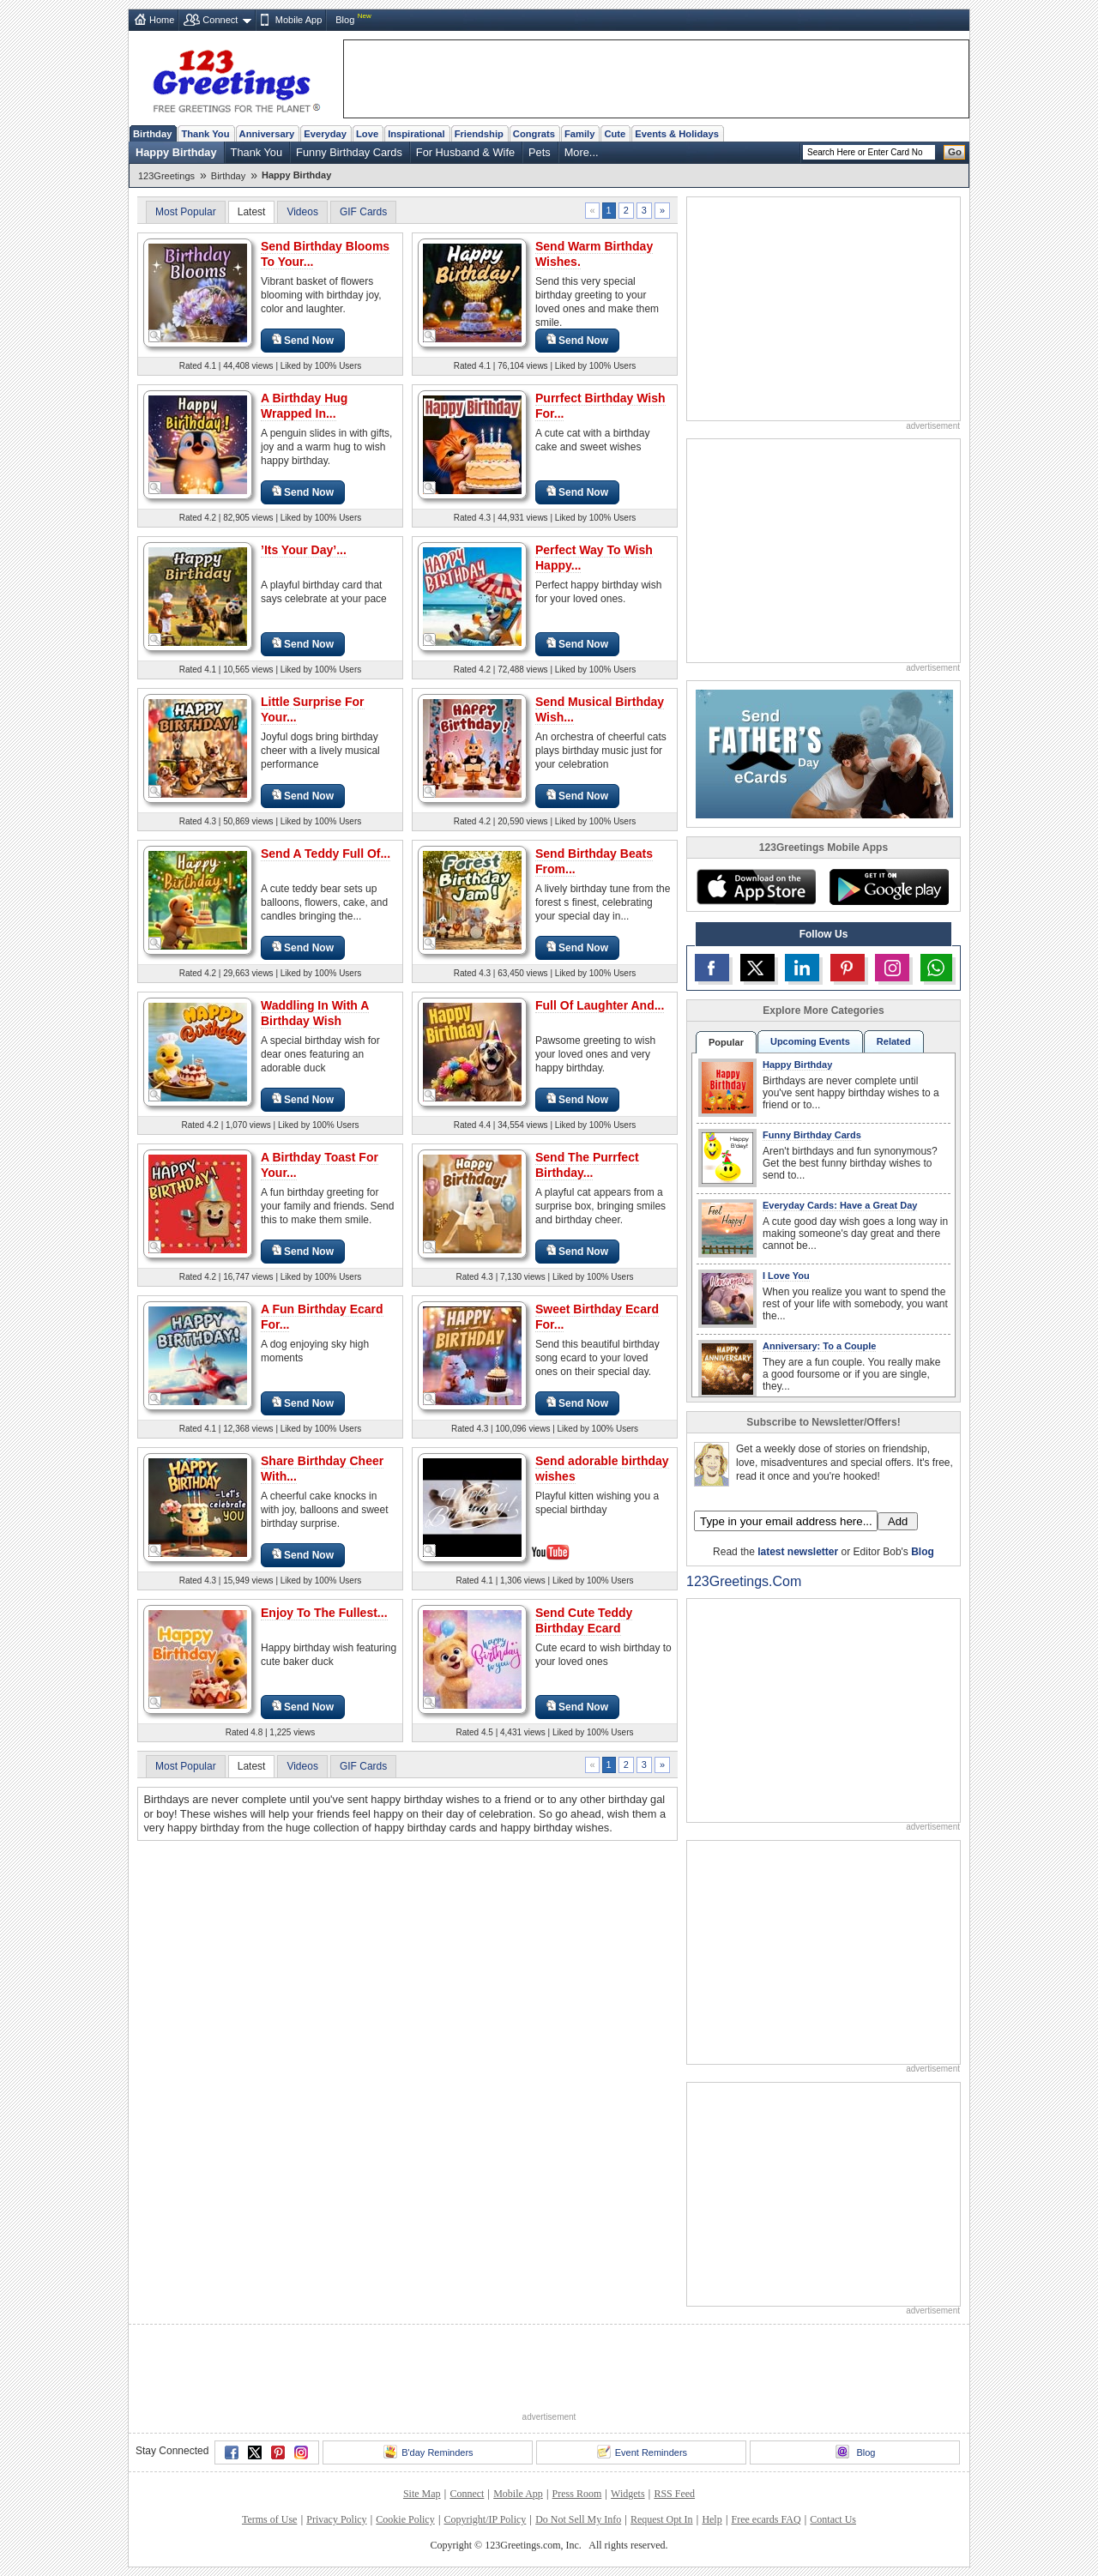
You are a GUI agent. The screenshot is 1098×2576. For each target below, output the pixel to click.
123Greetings (166, 176)
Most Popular (185, 212)
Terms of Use (269, 2519)
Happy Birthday (176, 152)
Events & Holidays (677, 134)
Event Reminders (642, 2451)
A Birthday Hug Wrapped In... (304, 405)
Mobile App (298, 20)
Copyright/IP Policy (484, 2519)
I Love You (786, 1275)
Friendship (479, 134)
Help (711, 2519)
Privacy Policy (336, 2519)
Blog (344, 20)
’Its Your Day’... (304, 550)
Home (161, 20)
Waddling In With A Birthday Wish (315, 1013)
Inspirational (416, 134)
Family (579, 134)
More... (581, 152)
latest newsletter (797, 1552)
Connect (220, 20)
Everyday (325, 134)
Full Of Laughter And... (599, 1005)
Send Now (303, 340)
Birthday (152, 134)
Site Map (422, 2494)
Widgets (628, 2494)
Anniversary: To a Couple (819, 1346)
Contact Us (833, 2519)
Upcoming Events (810, 1041)
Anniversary (267, 134)
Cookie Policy (405, 2519)
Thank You (205, 134)
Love (367, 134)
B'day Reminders (428, 2451)
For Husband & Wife (465, 152)
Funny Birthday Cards (349, 152)
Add (898, 1521)
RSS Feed (674, 2494)
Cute (614, 134)
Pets (539, 152)
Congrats (534, 134)
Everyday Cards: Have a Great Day (840, 1205)
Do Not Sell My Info (578, 2519)
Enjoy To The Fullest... (324, 1613)
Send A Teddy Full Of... (325, 853)
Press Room (577, 2494)
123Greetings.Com (743, 1581)
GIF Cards (363, 212)
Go (955, 152)
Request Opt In (661, 2519)
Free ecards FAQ (765, 2519)
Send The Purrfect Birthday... (587, 1164)
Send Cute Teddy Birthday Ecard (583, 1620)
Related (894, 1041)
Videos (302, 212)
